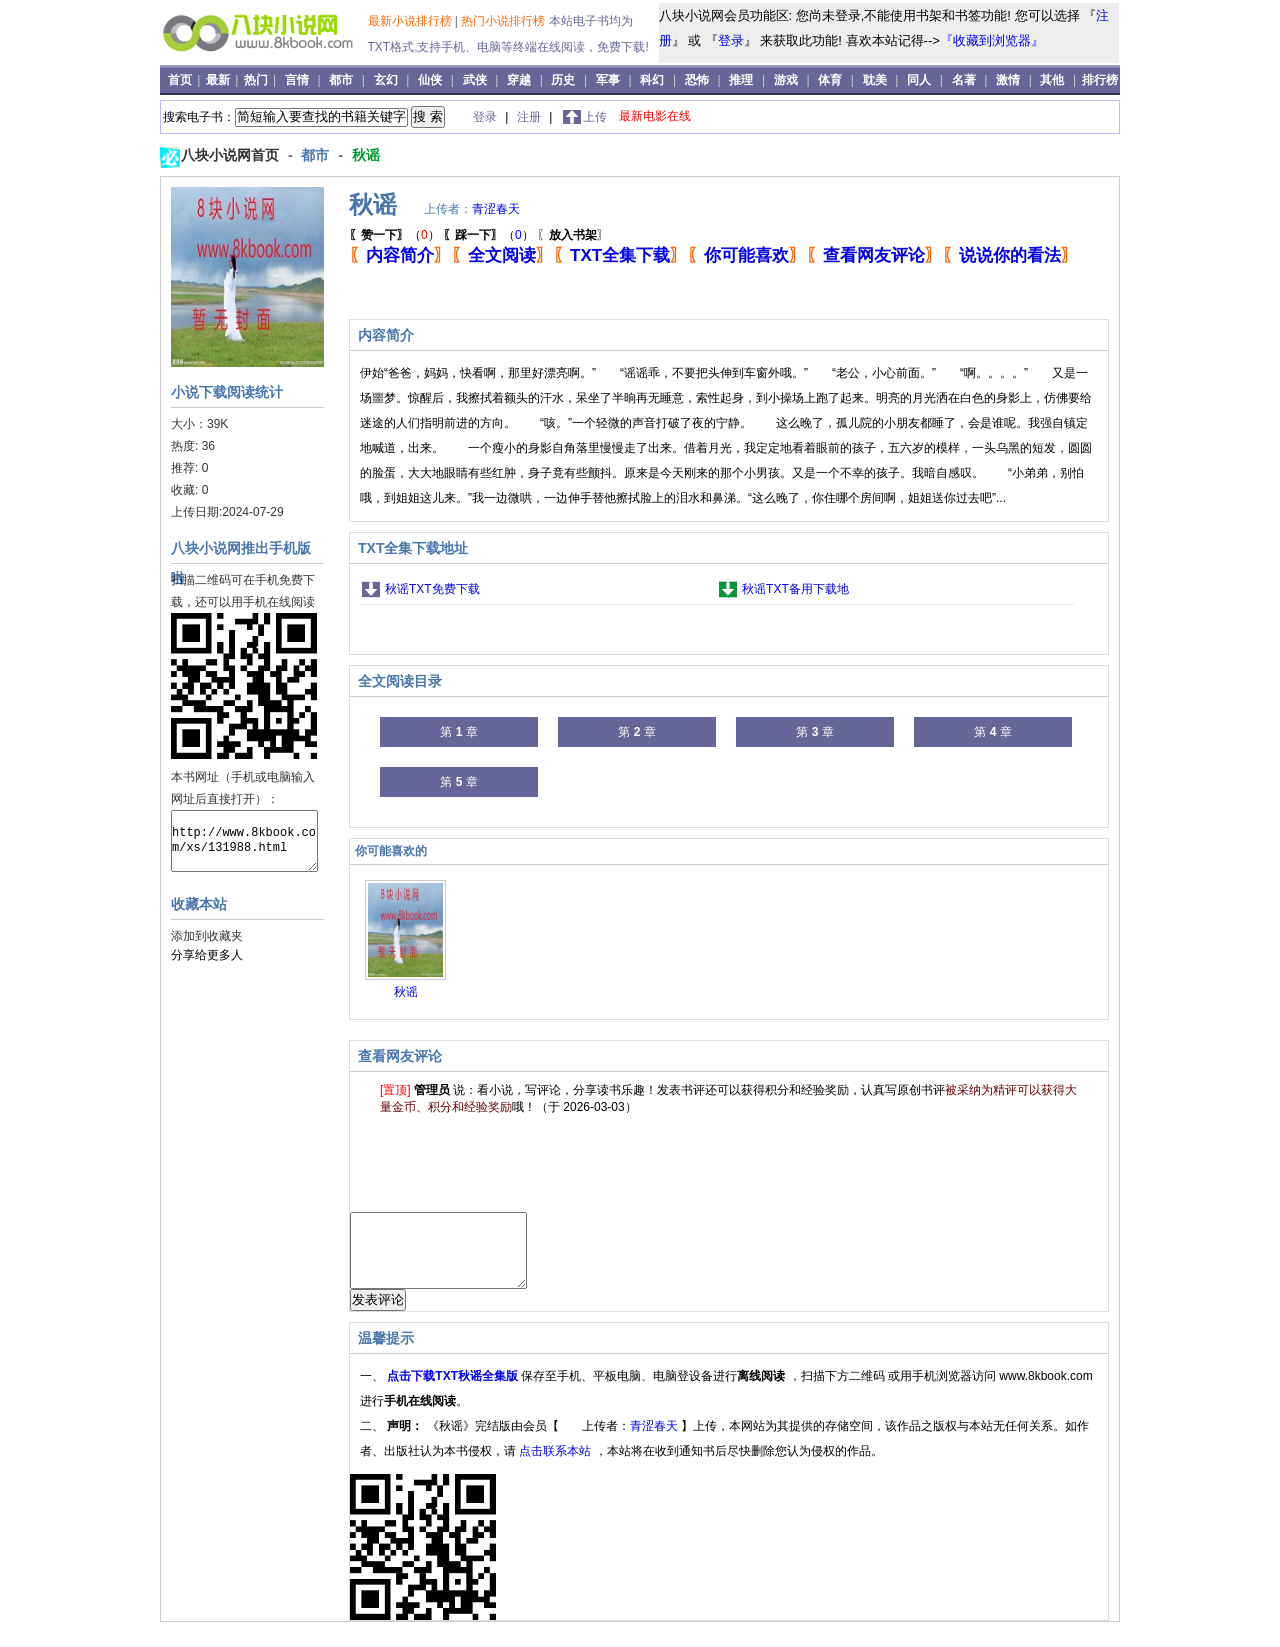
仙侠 (430, 80)
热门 (257, 80)
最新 (219, 80)
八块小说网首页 (232, 155)
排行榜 (1100, 80)
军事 (608, 80)
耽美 (875, 80)
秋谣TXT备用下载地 (795, 589)
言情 (297, 80)
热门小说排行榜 (504, 21)
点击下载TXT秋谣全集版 (454, 1391)
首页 (181, 80)
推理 (741, 80)
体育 (830, 80)
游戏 (786, 80)
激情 (1008, 80)
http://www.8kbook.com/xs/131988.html (244, 841)
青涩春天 (496, 209)
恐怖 (697, 80)
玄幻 (386, 80)
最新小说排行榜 (411, 21)
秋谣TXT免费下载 (432, 589)
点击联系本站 (556, 1466)
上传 (595, 117)
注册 (530, 117)
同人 (919, 80)
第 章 (458, 732)
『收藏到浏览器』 (992, 40)
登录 (731, 40)
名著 (964, 80)
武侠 (475, 80)
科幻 (652, 80)
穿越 (519, 80)
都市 (341, 80)
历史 (563, 80)
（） (394, 235)
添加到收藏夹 (207, 936)
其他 (1052, 80)
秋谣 (366, 155)
